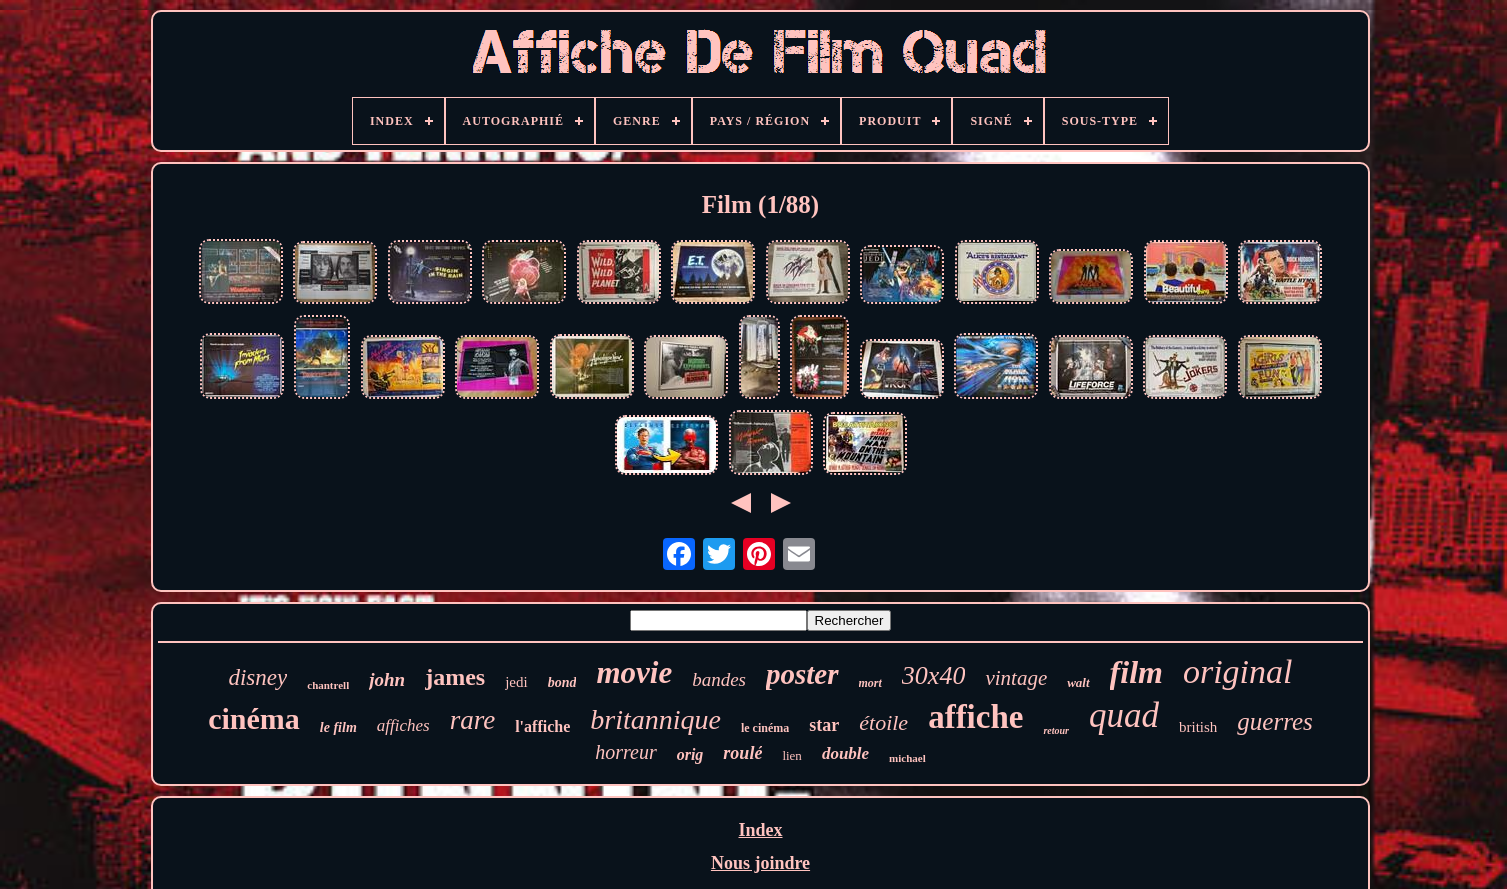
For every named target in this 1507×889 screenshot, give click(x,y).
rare (473, 720)
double (845, 753)
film (1136, 672)
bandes (719, 679)
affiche (975, 717)
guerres (1274, 721)
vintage (1016, 678)
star (824, 725)
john (387, 679)
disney (257, 677)
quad (1124, 715)
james (455, 677)
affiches (403, 725)
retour (1056, 730)
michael (907, 758)
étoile (883, 722)
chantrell (328, 685)
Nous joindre (760, 863)
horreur (625, 752)
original (1238, 671)
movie (634, 672)
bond (562, 682)
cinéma (254, 718)
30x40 (934, 675)
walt (1078, 682)
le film (338, 727)
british (1198, 727)
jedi (516, 682)
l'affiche (542, 726)
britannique (655, 719)
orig (690, 754)
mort (870, 683)
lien (792, 755)
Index (760, 830)
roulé (742, 753)
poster (802, 674)
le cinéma (765, 728)
